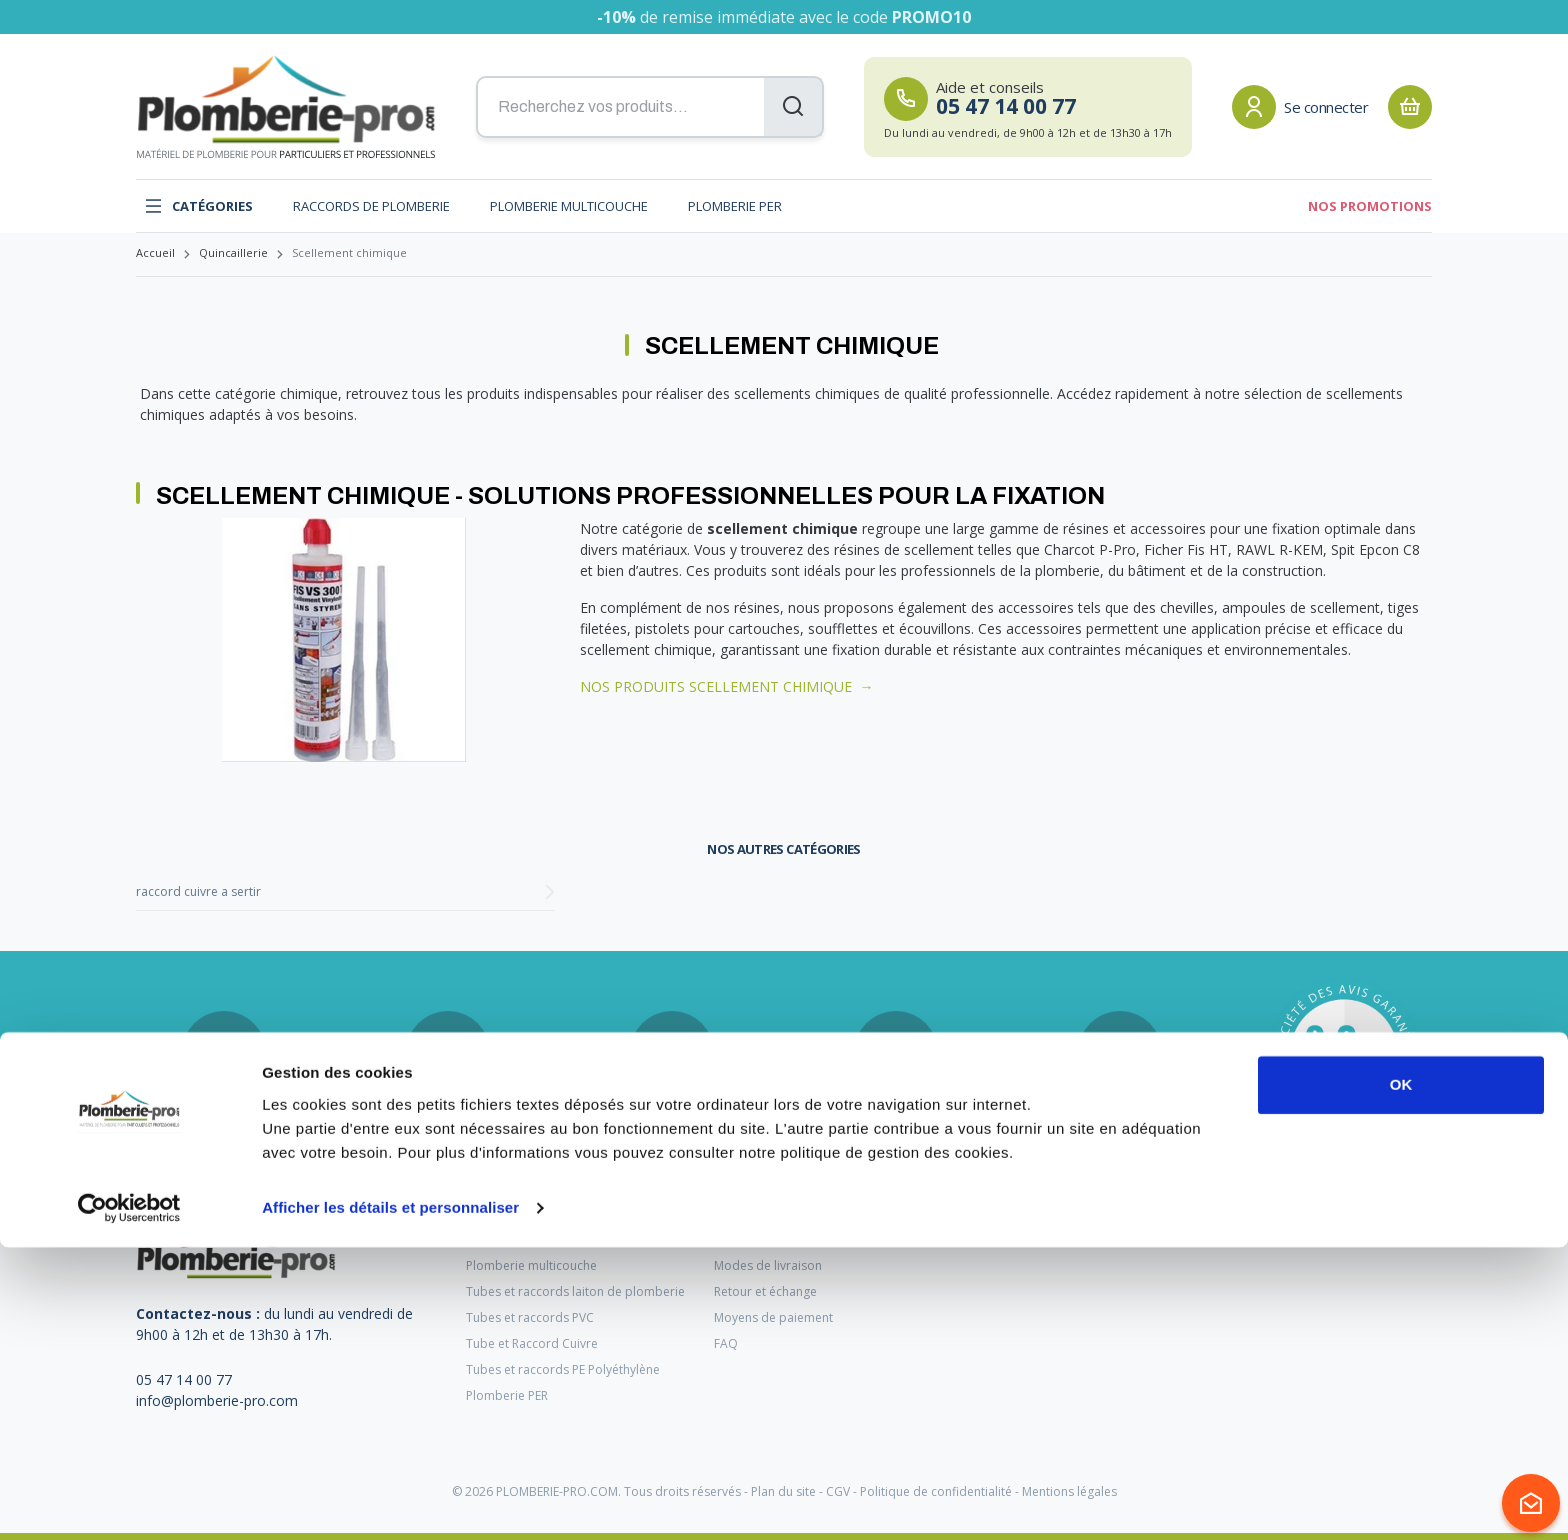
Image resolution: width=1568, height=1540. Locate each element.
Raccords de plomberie (371, 206)
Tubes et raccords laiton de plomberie (575, 1291)
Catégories (198, 206)
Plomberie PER (735, 206)
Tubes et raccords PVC (530, 1317)
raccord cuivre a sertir (198, 891)
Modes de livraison (768, 1265)
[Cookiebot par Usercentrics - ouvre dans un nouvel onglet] (129, 1501)
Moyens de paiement (773, 1317)
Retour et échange (765, 1291)
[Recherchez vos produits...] (650, 107)
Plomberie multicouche (569, 206)
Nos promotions (1370, 206)
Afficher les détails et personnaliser (390, 1500)
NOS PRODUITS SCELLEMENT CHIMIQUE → (727, 686)
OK (1401, 1377)
